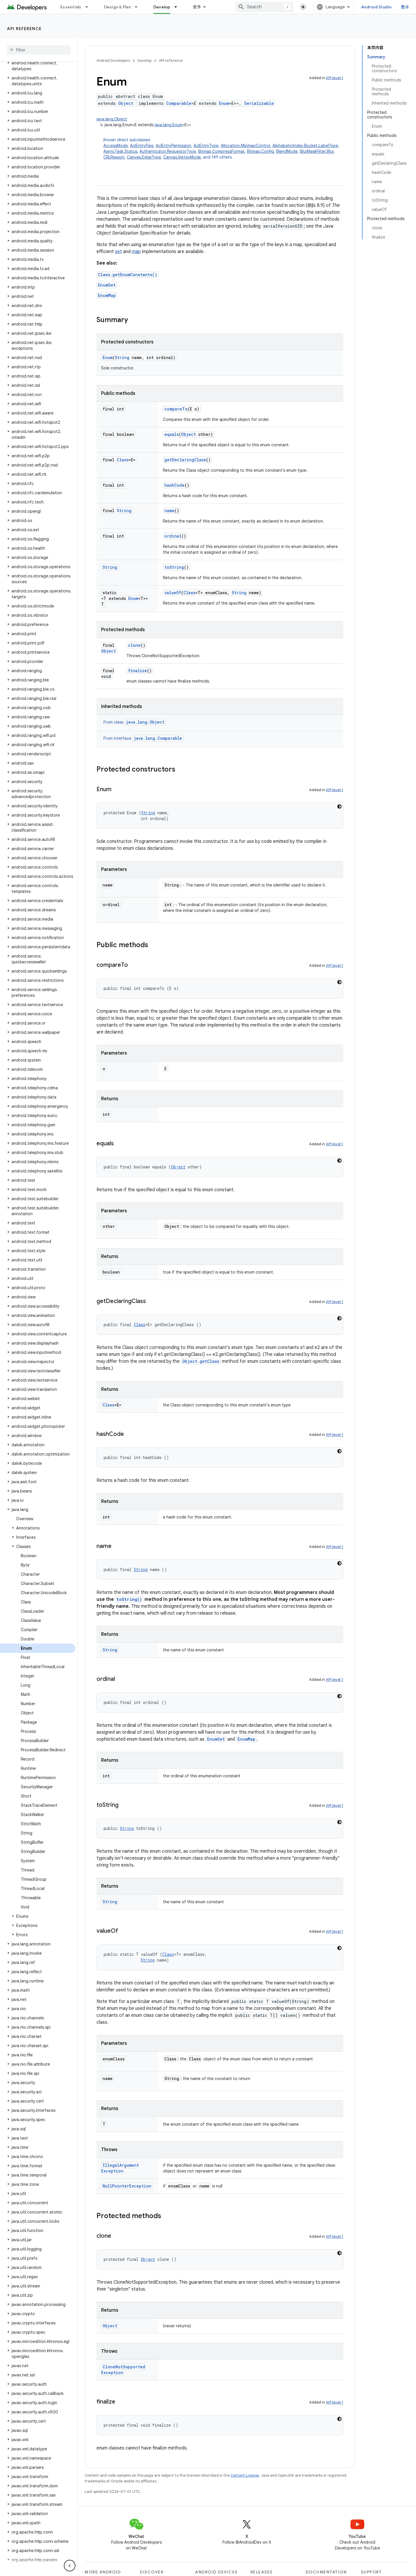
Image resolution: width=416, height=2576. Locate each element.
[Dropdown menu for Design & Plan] (138, 7)
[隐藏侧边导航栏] (69, 2565)
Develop (144, 60)
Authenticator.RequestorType (168, 151)
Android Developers (113, 60)
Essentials (70, 7)
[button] (37, 65)
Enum (224, 103)
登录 (405, 7)
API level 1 (334, 77)
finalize (137, 670)
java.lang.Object (111, 119)
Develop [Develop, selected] (161, 7)
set (118, 251)
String (122, 357)
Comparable (179, 103)
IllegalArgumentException (120, 2168)
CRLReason (114, 157)
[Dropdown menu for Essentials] (89, 7)
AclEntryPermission (173, 145)
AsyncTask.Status (120, 151)
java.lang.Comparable (158, 738)
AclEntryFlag (141, 145)
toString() (129, 1599)
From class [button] (134, 722)
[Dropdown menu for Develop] (178, 7)
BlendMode (287, 151)
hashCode (174, 485)
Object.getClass (200, 1361)
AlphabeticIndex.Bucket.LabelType (305, 145)
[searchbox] (39, 50)
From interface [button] (143, 738)
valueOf (172, 592)
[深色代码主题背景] (339, 806)
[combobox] (264, 7)
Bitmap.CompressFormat (221, 151)
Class (123, 459)
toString (174, 567)
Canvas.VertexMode (182, 157)
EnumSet (107, 285)
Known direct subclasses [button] (223, 148)
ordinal (172, 536)
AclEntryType (206, 145)
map (136, 251)
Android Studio (376, 7)
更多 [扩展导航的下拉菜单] (197, 7)
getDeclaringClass (185, 459)
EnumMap (107, 295)
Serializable (259, 103)
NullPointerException (127, 2186)
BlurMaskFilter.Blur (317, 151)
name (169, 510)
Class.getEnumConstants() (127, 274)
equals (171, 434)
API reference (24, 28)
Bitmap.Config (260, 151)
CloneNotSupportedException (123, 2369)
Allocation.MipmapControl (245, 145)
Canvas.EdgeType (144, 157)
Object (125, 103)
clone (134, 645)
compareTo (175, 409)
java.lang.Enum (169, 124)
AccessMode (115, 145)
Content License (245, 2475)
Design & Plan (117, 7)
